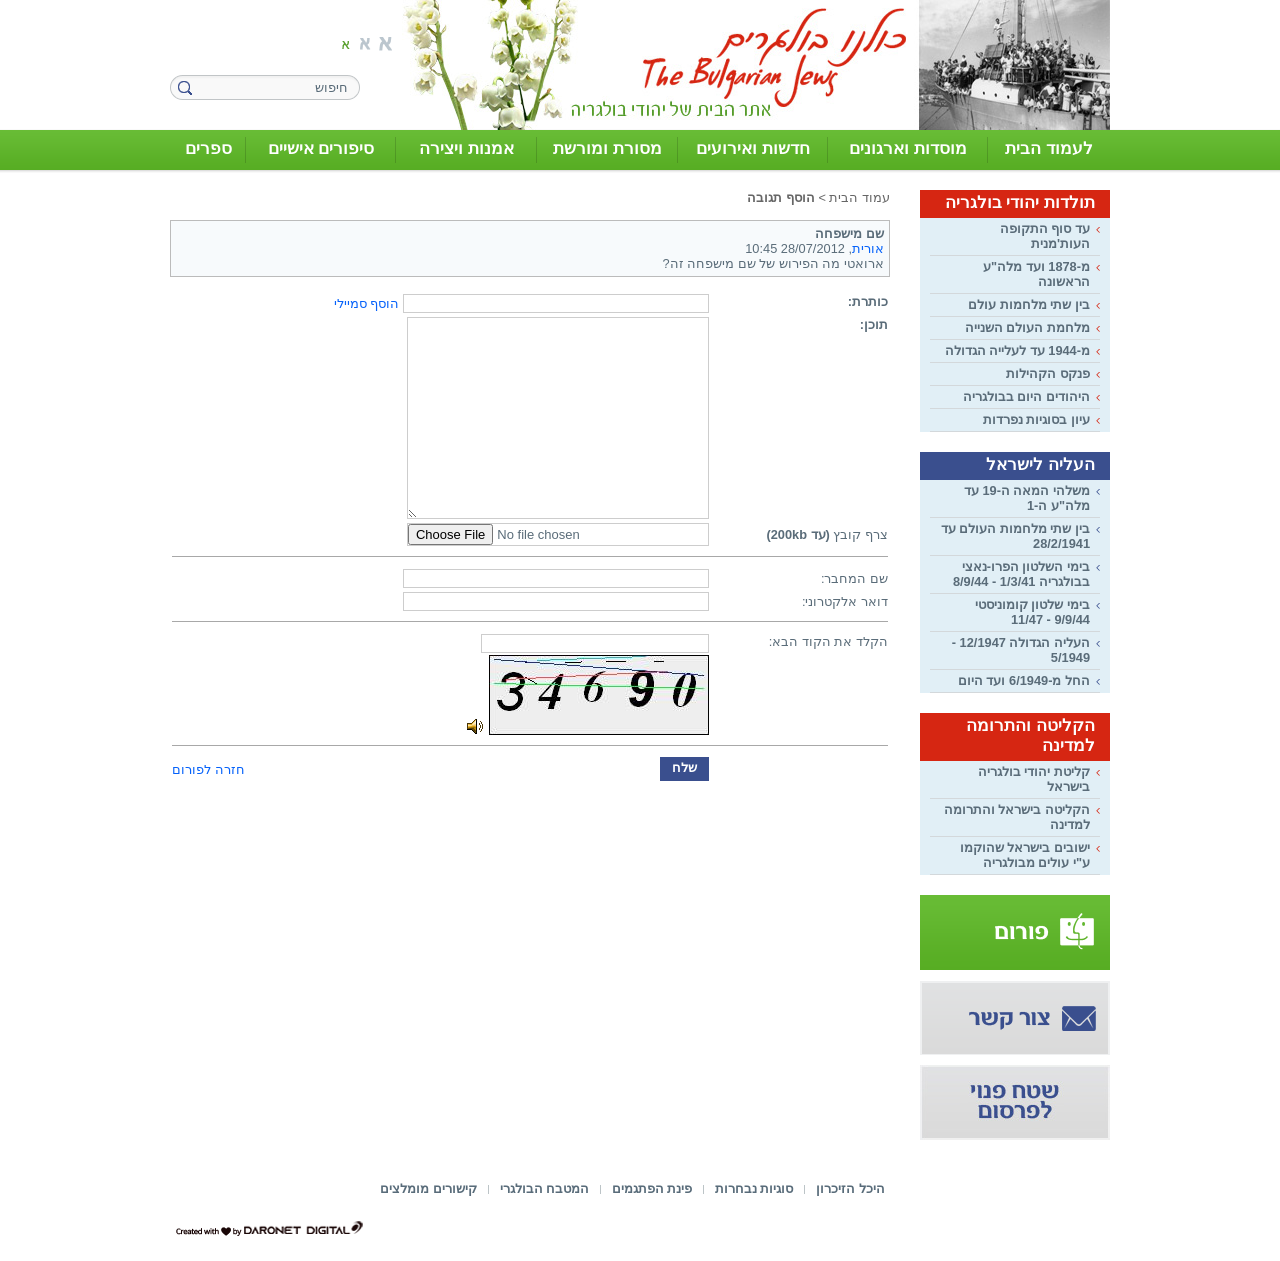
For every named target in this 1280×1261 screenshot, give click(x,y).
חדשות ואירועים (753, 148)
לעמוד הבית (1049, 148)
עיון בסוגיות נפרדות (1036, 419)
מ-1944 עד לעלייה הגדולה (1017, 350)
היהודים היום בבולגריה (1026, 396)
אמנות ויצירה (466, 148)
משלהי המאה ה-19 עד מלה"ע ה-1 (1027, 498)
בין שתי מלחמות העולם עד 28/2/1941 (1015, 536)
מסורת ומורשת (607, 148)
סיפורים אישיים (321, 148)
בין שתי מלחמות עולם (1029, 304)
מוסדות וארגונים (908, 148)
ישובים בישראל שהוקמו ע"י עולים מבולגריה (1025, 855)
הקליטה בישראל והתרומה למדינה (1017, 817)
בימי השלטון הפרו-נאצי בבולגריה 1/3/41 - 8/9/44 (1021, 574)
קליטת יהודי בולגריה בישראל (1034, 779)
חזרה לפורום (208, 769)
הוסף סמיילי (367, 303)
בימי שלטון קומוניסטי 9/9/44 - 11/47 (1032, 612)
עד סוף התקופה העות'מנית (1045, 236)
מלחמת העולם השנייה (1027, 327)
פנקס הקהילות (1048, 373)
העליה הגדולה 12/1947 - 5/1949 (1021, 650)
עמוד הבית (859, 197)
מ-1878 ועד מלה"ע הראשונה (1036, 274)
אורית (868, 248)
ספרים (208, 148)
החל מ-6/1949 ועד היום (1024, 680)
